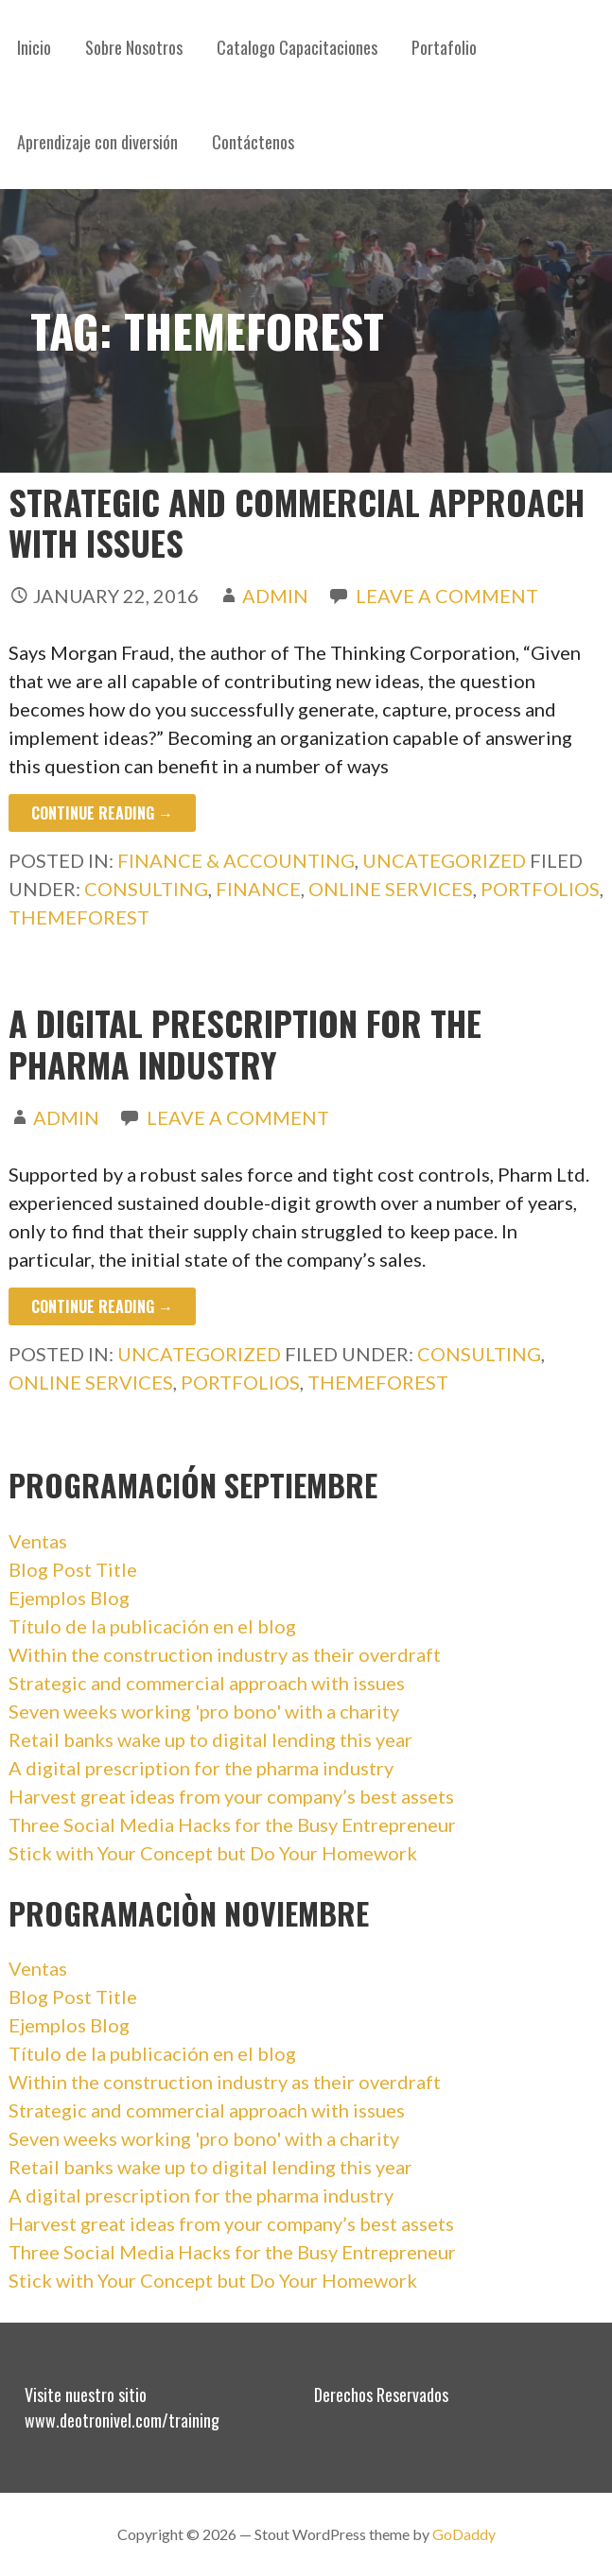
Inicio (34, 47)
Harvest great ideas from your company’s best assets (231, 1796)
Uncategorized (444, 860)
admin (275, 595)
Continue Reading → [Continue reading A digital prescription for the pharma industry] (102, 1306)
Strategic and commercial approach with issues (297, 521)
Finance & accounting (236, 860)
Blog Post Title (73, 1569)
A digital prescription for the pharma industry (245, 1042)
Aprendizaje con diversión (97, 142)
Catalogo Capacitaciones (297, 47)
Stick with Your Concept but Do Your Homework (213, 1852)
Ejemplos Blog (69, 1597)
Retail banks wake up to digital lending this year (210, 1739)
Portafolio (444, 47)
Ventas (38, 1541)
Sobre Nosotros (134, 47)
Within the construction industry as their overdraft (225, 1654)
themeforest (79, 917)
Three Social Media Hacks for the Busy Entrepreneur (232, 1824)
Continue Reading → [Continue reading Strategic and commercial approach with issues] (102, 813)
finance (258, 888)
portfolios (540, 888)
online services (390, 888)
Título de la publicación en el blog (152, 1626)
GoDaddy (464, 2534)
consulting (146, 888)
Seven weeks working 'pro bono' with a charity (204, 1711)
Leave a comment (447, 595)
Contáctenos (253, 142)
